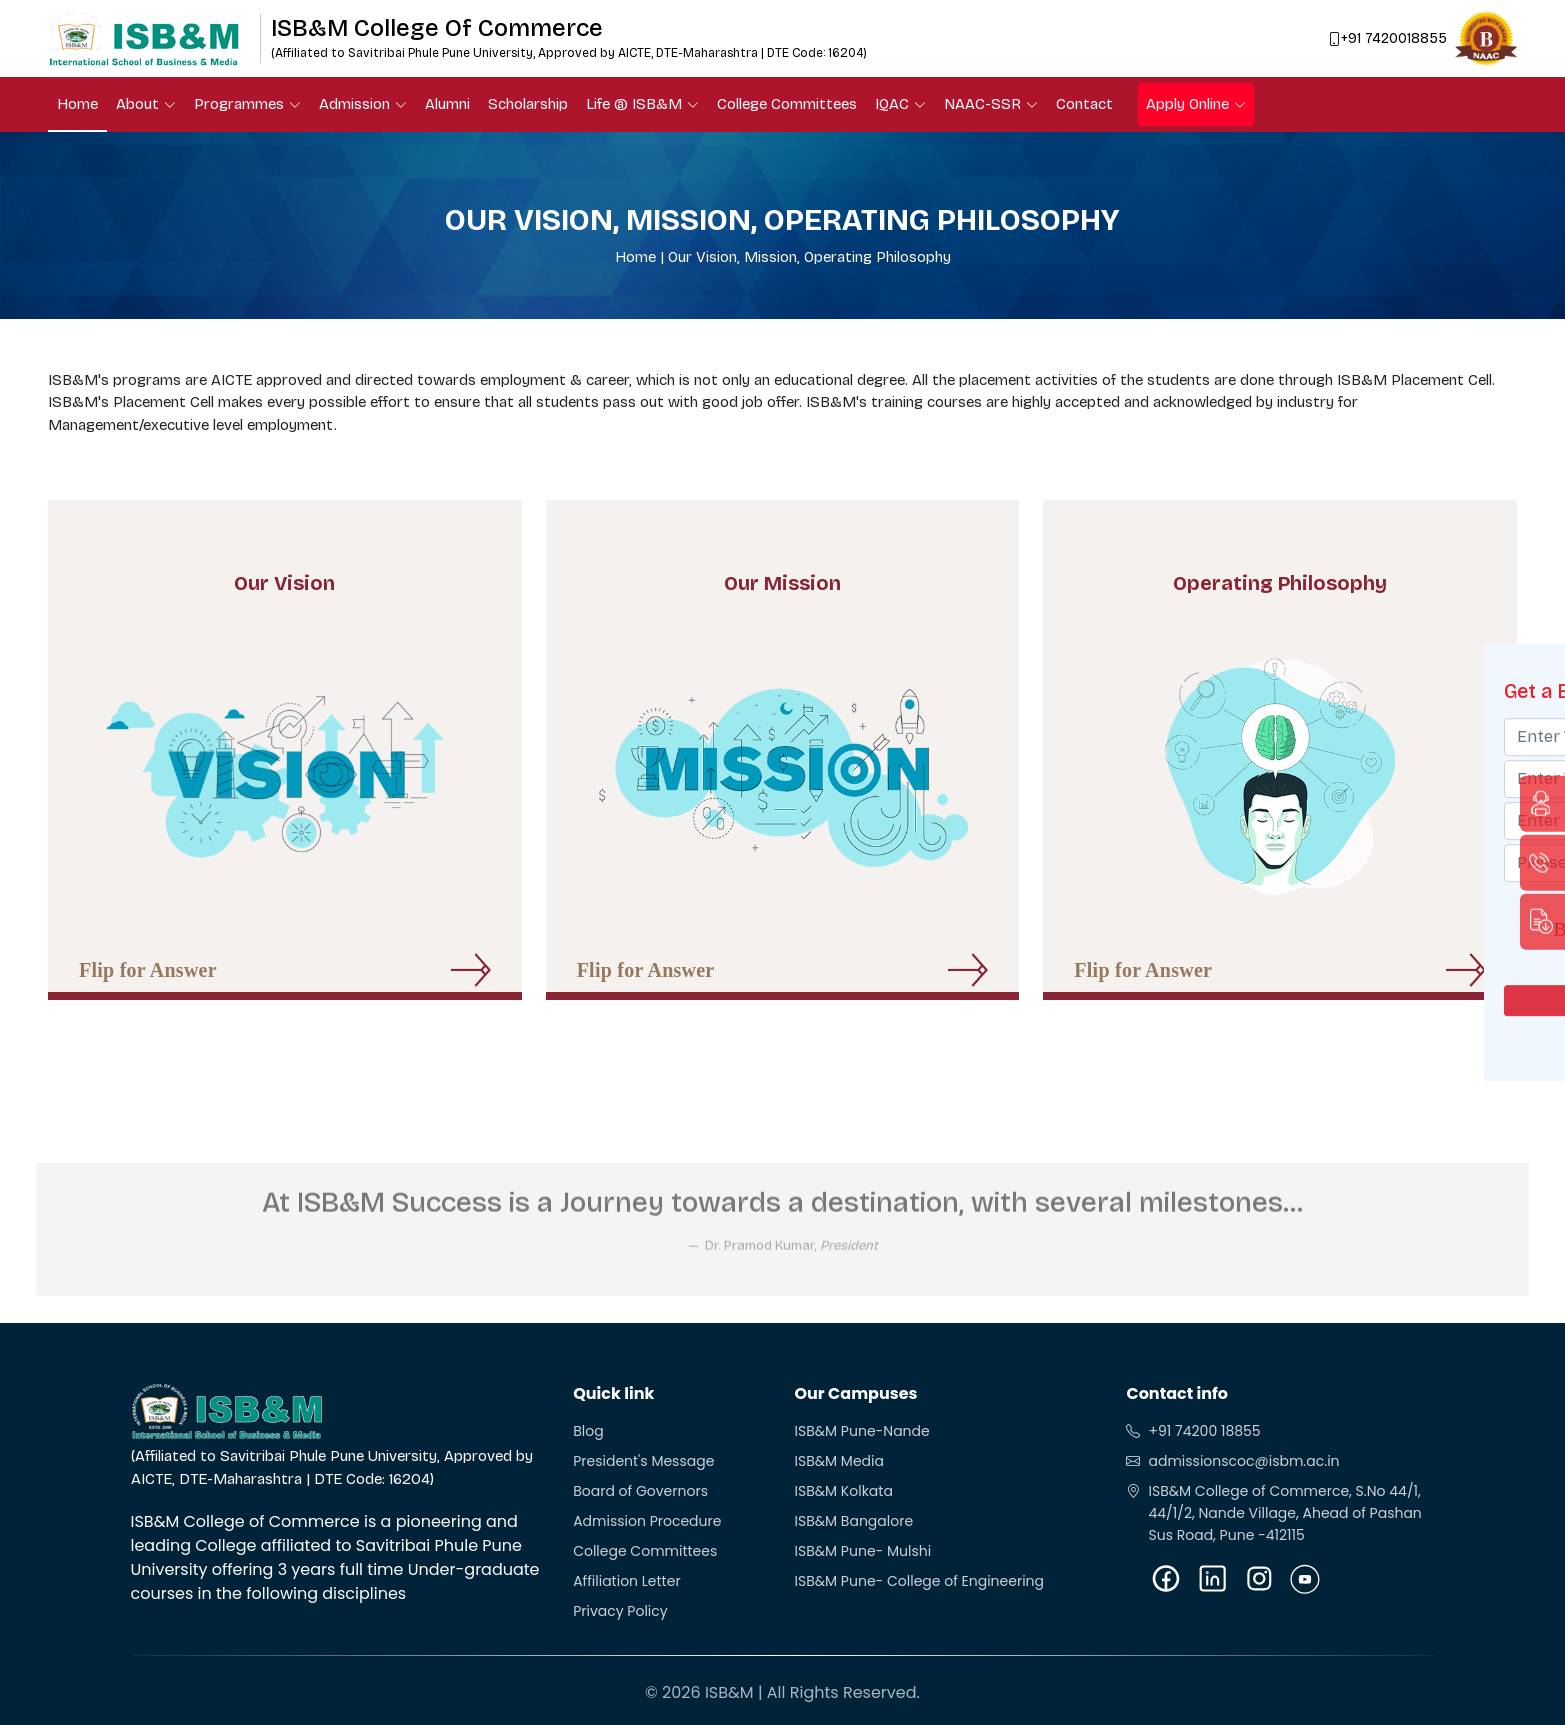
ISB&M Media (839, 1461)
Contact (1084, 104)
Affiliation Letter (626, 1581)
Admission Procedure (647, 1521)
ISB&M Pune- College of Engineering (919, 1581)
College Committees (787, 104)
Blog (588, 1431)
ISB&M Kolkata (843, 1491)
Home (77, 104)
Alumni (447, 104)
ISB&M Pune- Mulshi (862, 1551)
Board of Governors (640, 1491)
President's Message (643, 1461)
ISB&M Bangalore (853, 1521)
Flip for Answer (148, 985)
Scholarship (528, 104)
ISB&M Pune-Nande (861, 1431)
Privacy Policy (620, 1611)
